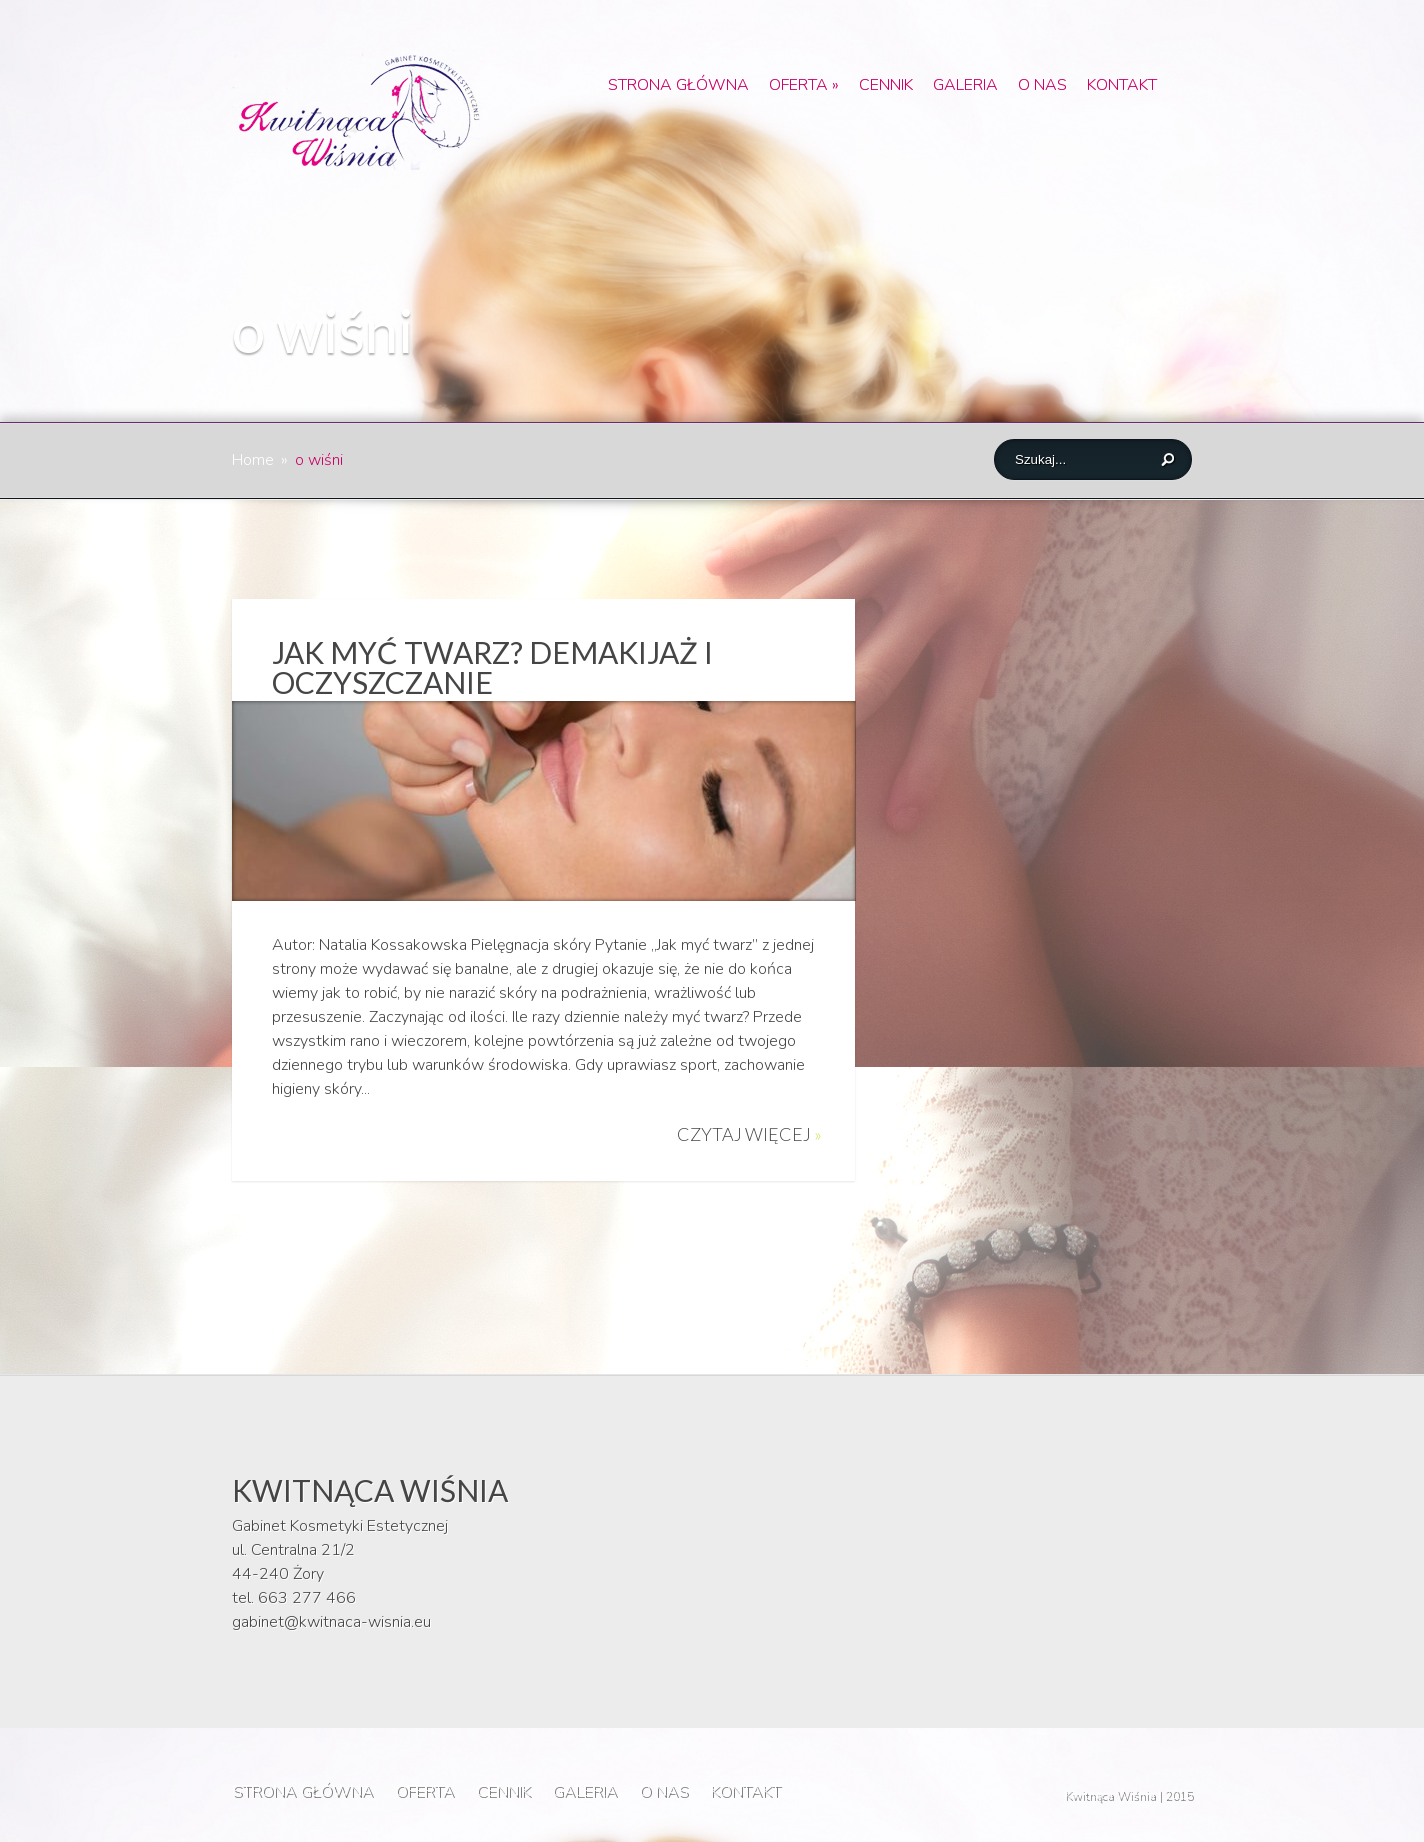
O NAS (1042, 85)
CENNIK (886, 85)
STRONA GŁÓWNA (678, 85)
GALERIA (965, 85)
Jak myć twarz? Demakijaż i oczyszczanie (492, 667)
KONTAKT (1122, 85)
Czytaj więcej (749, 1134)
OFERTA (804, 85)
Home (253, 460)
